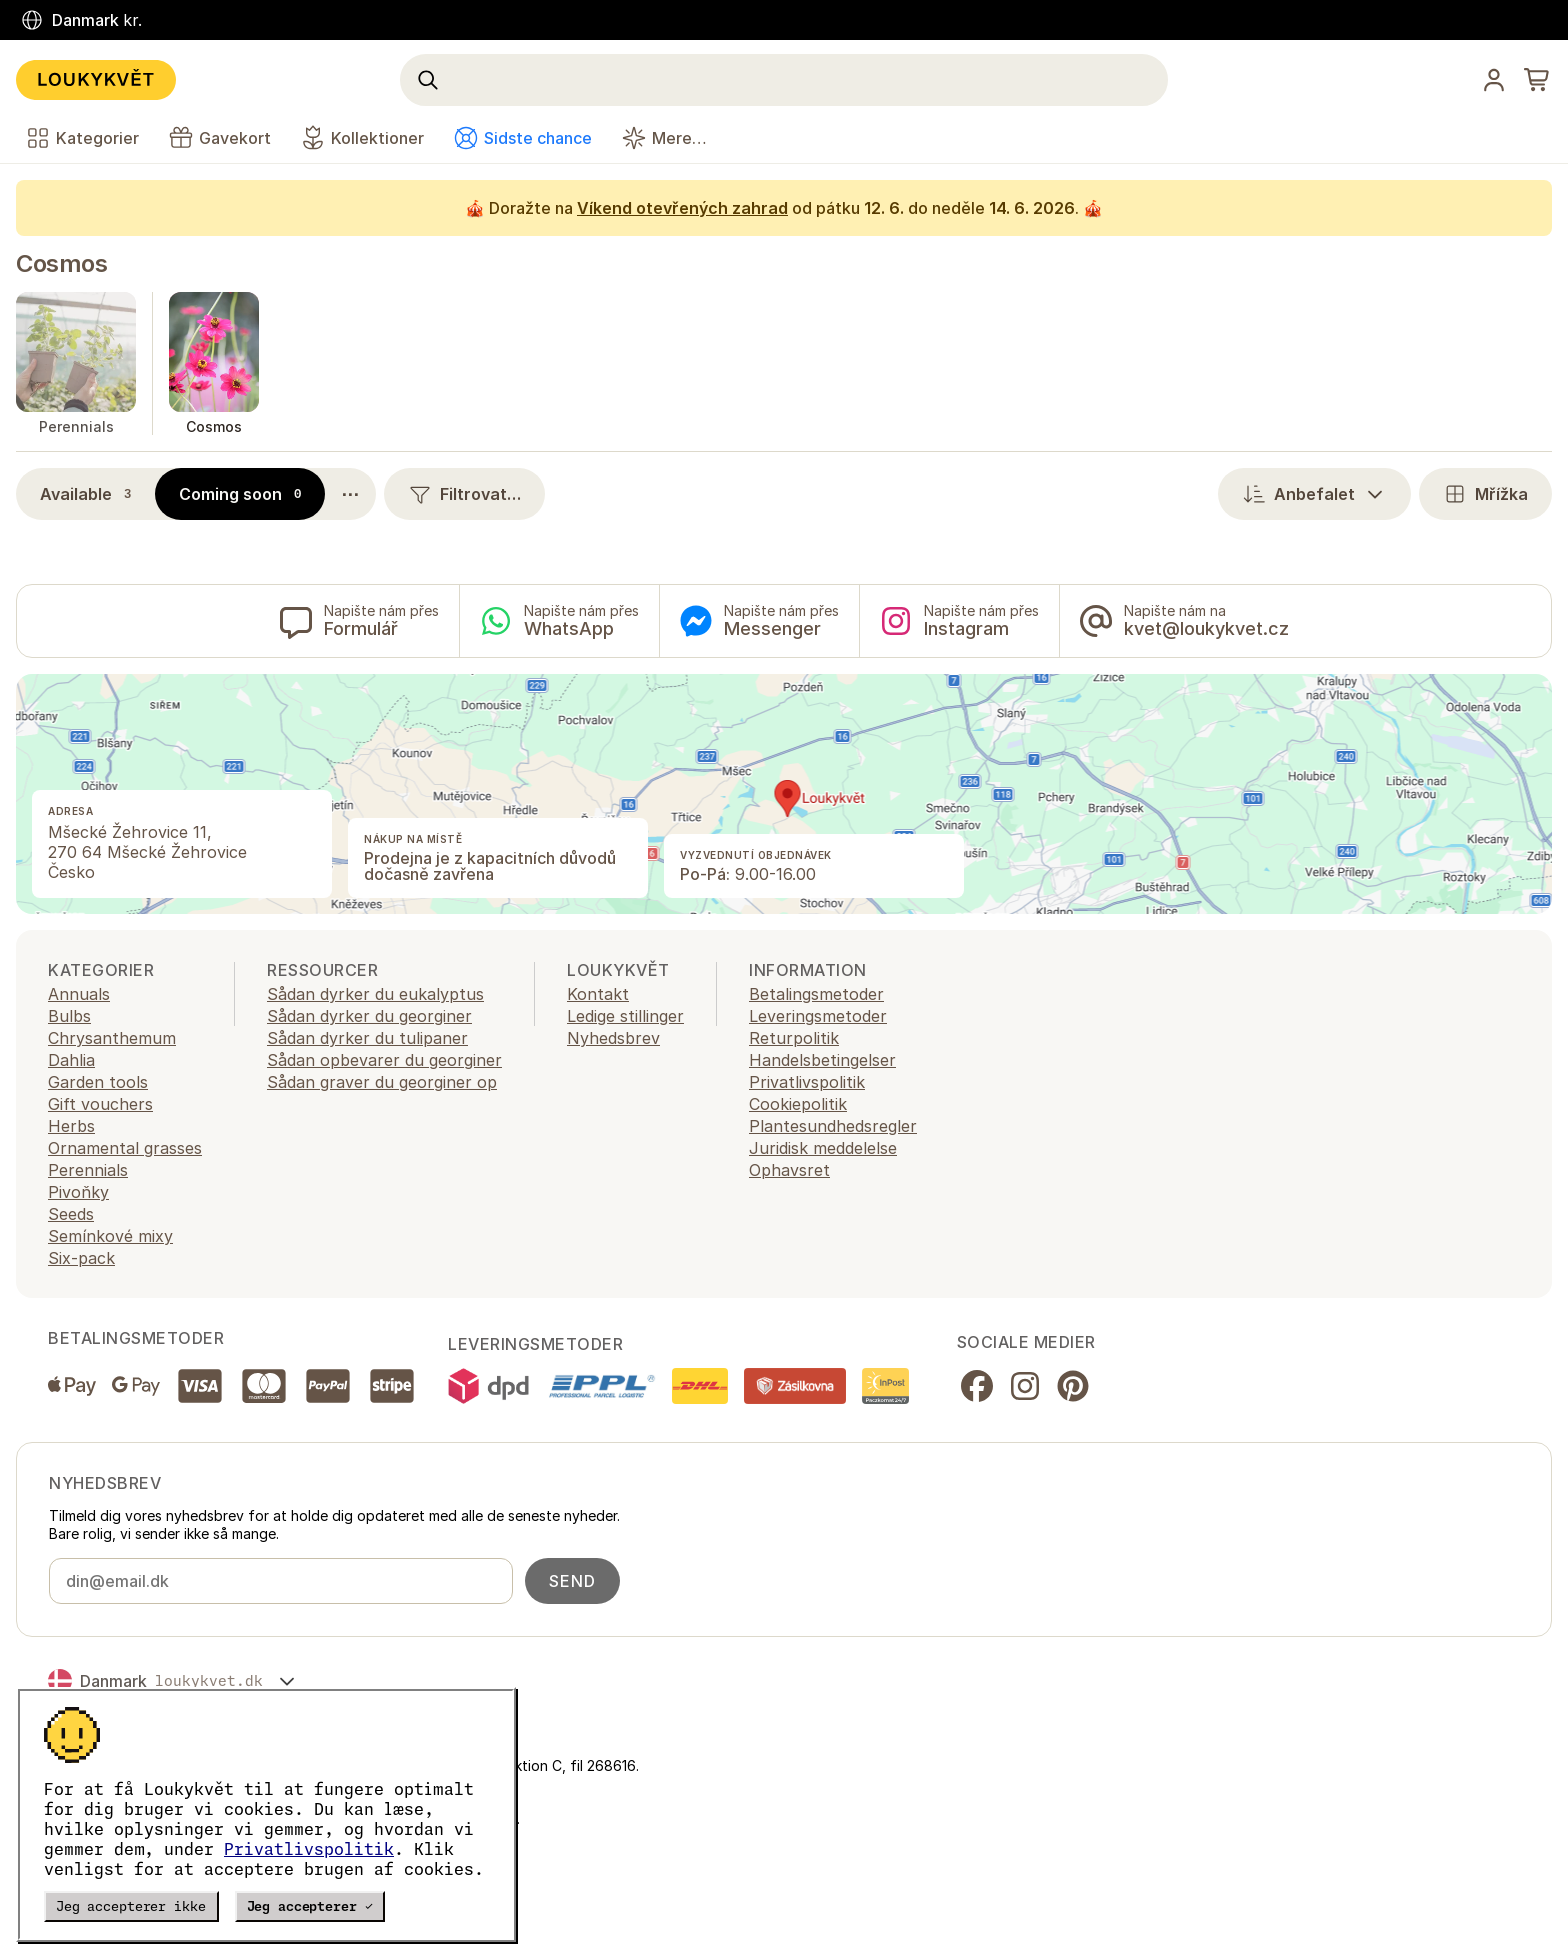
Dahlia (71, 1060)
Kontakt (598, 994)
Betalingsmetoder (816, 994)
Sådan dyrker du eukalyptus (375, 994)
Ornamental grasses (125, 1148)
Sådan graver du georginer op (382, 1082)
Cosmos (61, 263)
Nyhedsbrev (613, 1038)
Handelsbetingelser (822, 1060)
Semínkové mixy (110, 1236)
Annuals (79, 994)
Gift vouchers (100, 1104)
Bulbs (69, 1016)
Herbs (71, 1126)
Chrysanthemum (112, 1038)
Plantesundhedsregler (833, 1126)
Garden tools (98, 1082)
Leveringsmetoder (818, 1016)
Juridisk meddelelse (823, 1148)
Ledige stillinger (625, 1016)
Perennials (88, 1170)
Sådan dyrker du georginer (369, 1016)
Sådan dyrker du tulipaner (367, 1038)
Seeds (71, 1214)
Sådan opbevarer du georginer (384, 1060)
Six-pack (81, 1258)
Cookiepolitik (798, 1104)
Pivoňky (78, 1192)
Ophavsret (789, 1170)
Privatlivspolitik (309, 1849)
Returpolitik (794, 1038)
